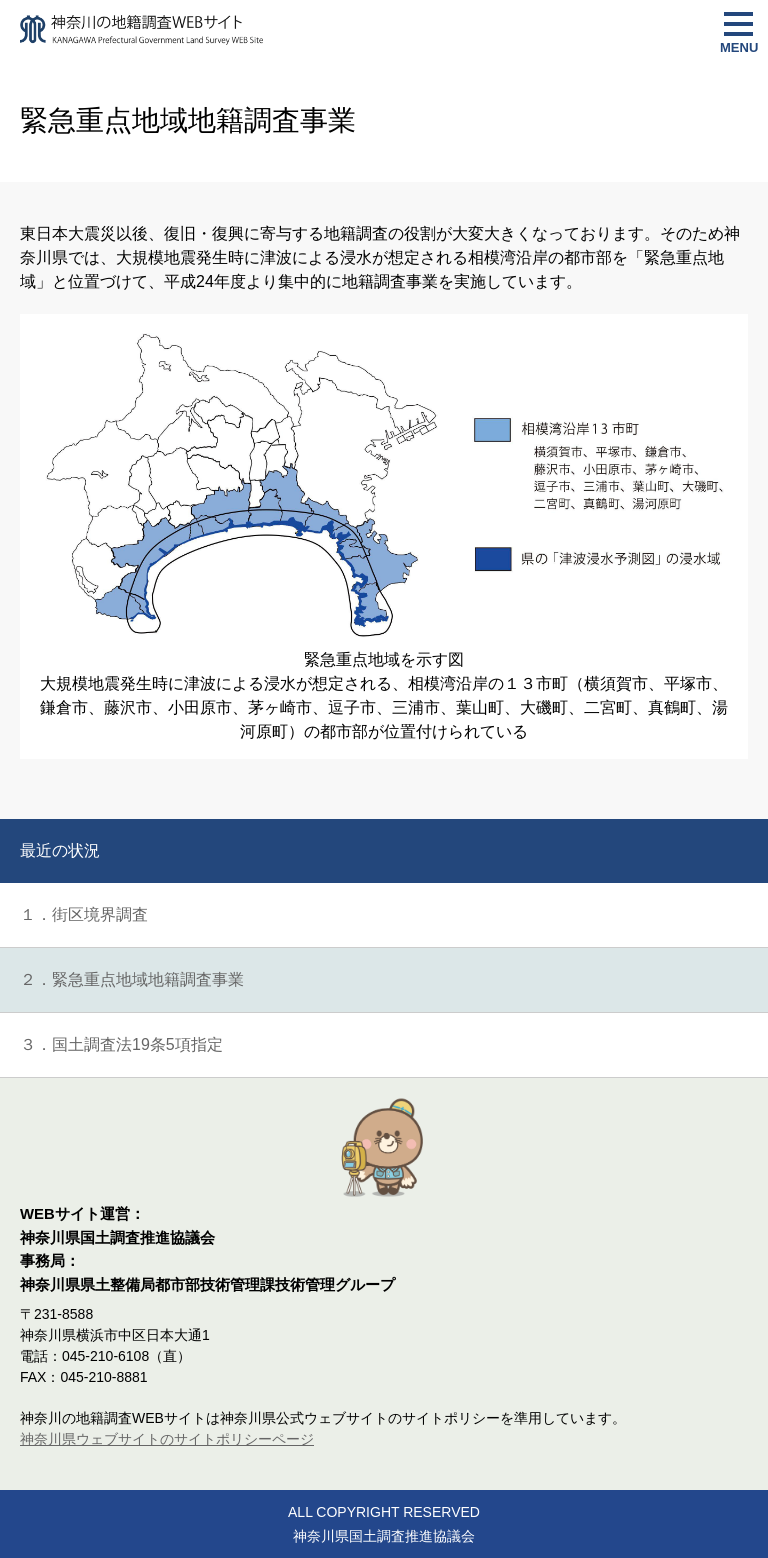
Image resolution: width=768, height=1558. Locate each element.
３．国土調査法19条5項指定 (121, 1044)
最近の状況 (60, 850)
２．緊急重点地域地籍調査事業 (132, 979)
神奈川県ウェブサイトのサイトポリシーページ (167, 1439)
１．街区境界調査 (84, 914)
